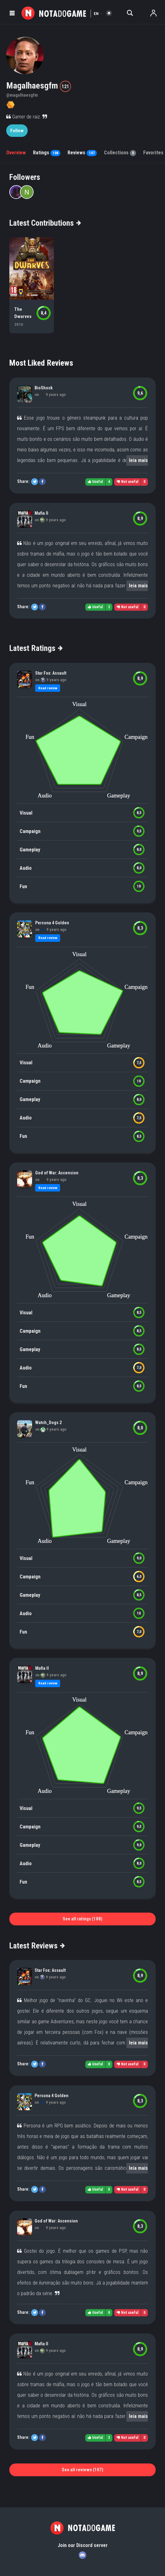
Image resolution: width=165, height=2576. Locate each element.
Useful (95, 481)
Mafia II (41, 513)
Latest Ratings (35, 648)
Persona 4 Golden (52, 922)
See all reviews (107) (82, 2469)
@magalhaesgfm (22, 95)
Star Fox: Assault (50, 673)
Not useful (127, 481)
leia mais (138, 460)
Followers (24, 177)
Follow (17, 130)
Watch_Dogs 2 (48, 1422)
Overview (16, 153)
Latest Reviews (36, 1945)
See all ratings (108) (82, 1919)
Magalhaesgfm (33, 85)
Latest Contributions (44, 223)
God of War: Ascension (56, 1172)
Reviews (82, 153)
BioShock (44, 387)
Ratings (46, 153)
